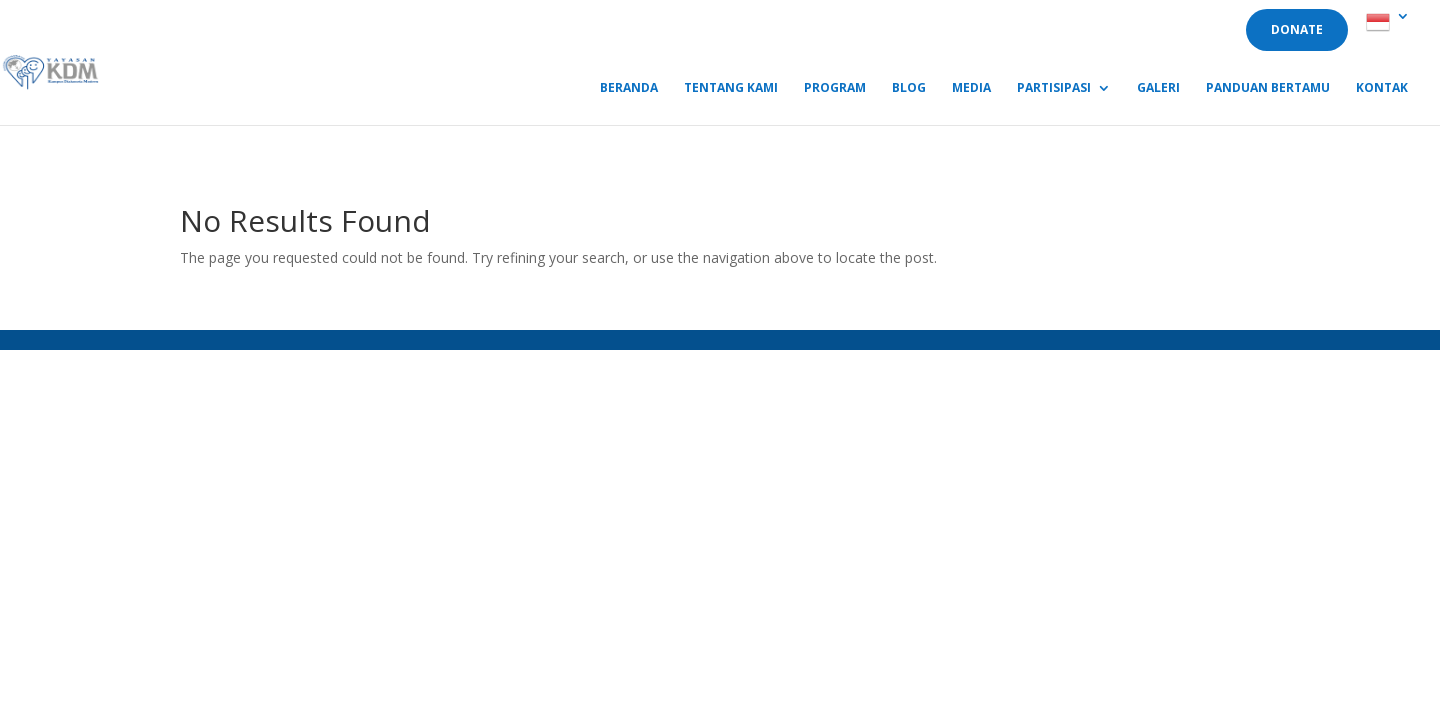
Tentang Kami (731, 88)
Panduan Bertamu (1268, 88)
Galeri (1158, 88)
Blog (909, 88)
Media (971, 88)
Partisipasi (1054, 88)
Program (835, 88)
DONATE (1297, 29)
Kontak (1382, 88)
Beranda (629, 88)
